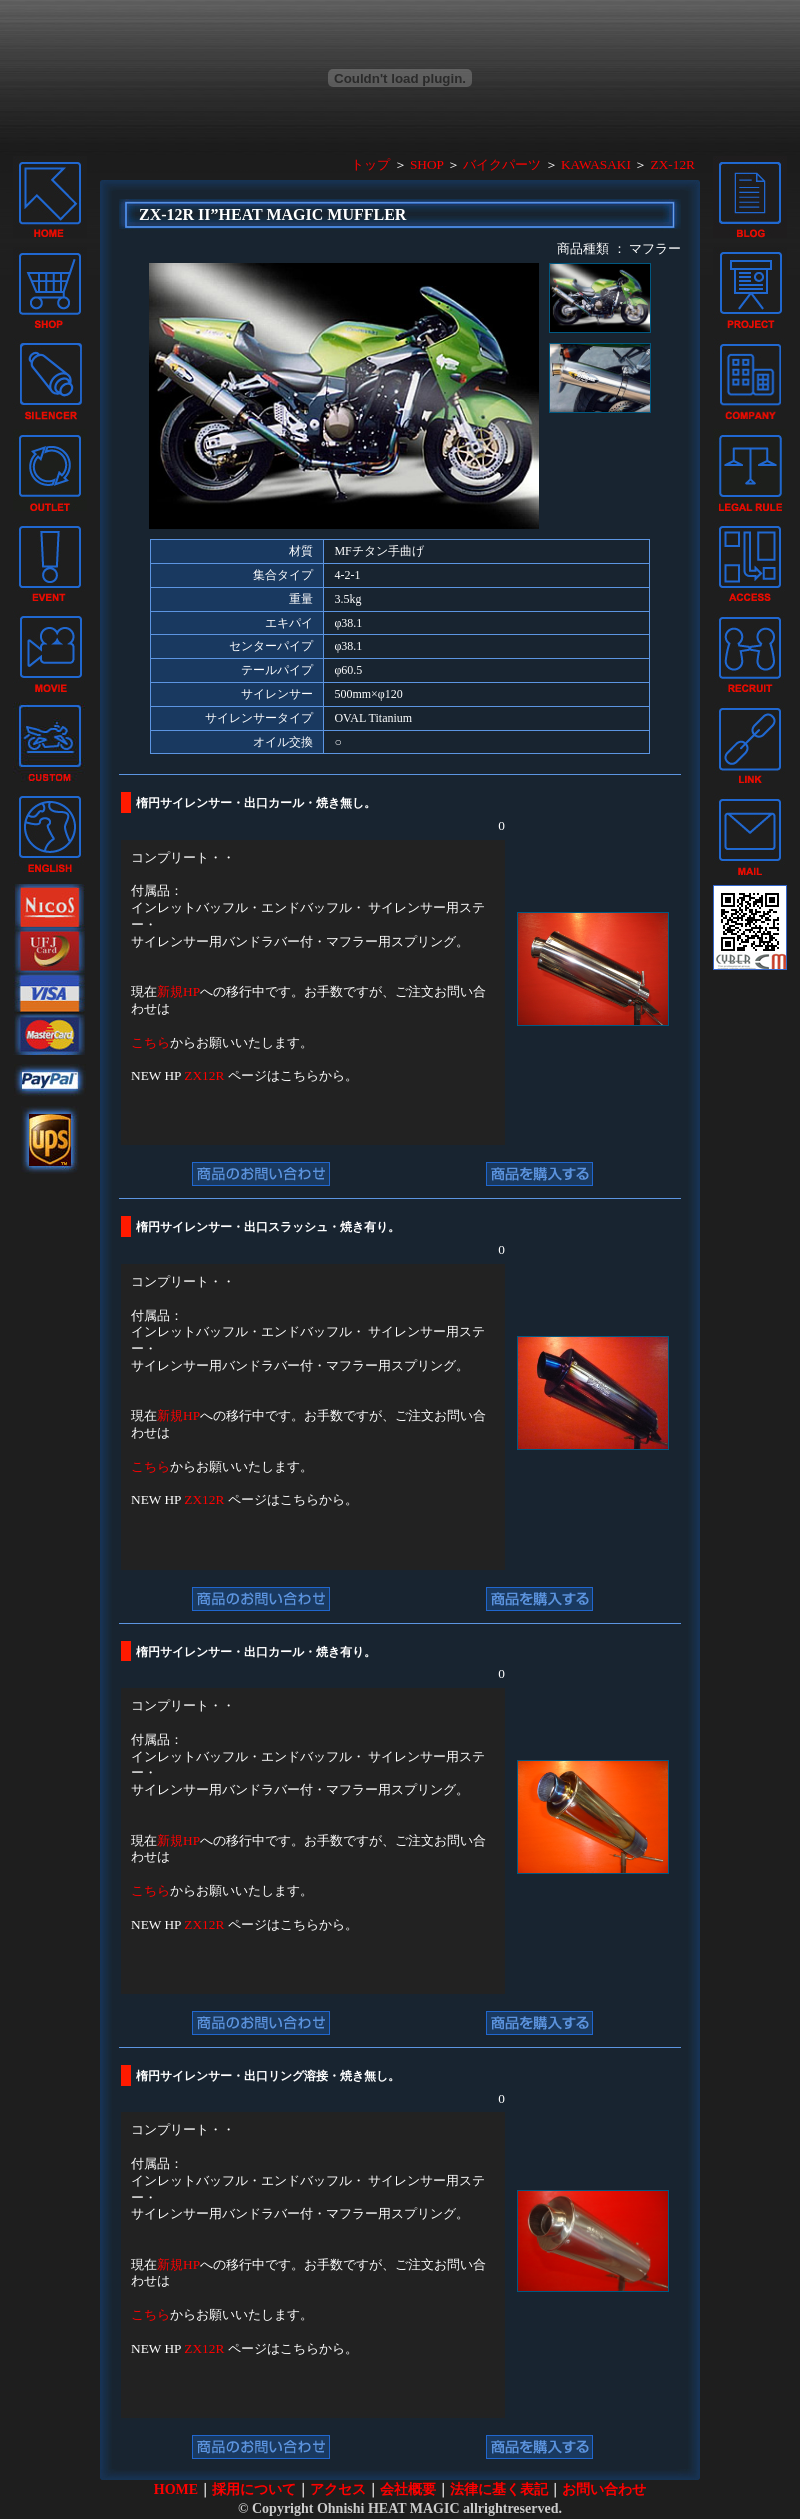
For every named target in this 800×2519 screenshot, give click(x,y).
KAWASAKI (596, 164)
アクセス (338, 2489)
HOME (176, 2489)
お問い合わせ (604, 2489)
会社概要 (408, 2489)
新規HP (178, 991)
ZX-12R (673, 164)
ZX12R (204, 1075)
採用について (254, 2489)
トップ (370, 164)
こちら (150, 1042)
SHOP (427, 164)
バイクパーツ (502, 164)
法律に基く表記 (499, 2489)
